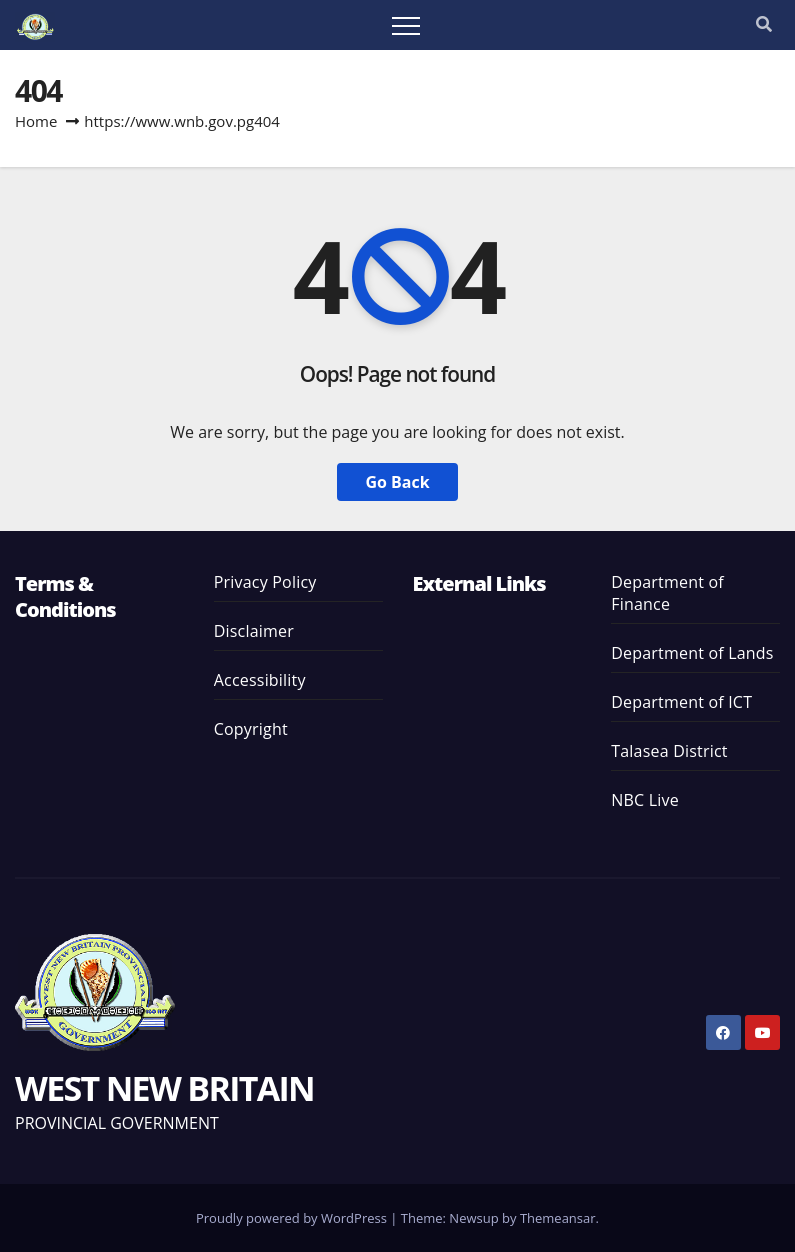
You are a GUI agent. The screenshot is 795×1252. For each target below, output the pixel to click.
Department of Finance (667, 593)
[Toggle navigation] (406, 25)
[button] (764, 24)
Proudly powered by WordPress (293, 1218)
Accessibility (260, 680)
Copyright (251, 729)
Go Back (397, 482)
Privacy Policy (265, 582)
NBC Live (645, 800)
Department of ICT (681, 702)
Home (36, 121)
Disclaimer (254, 631)
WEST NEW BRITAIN (164, 1088)
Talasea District (669, 751)
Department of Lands (692, 653)
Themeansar (558, 1218)
